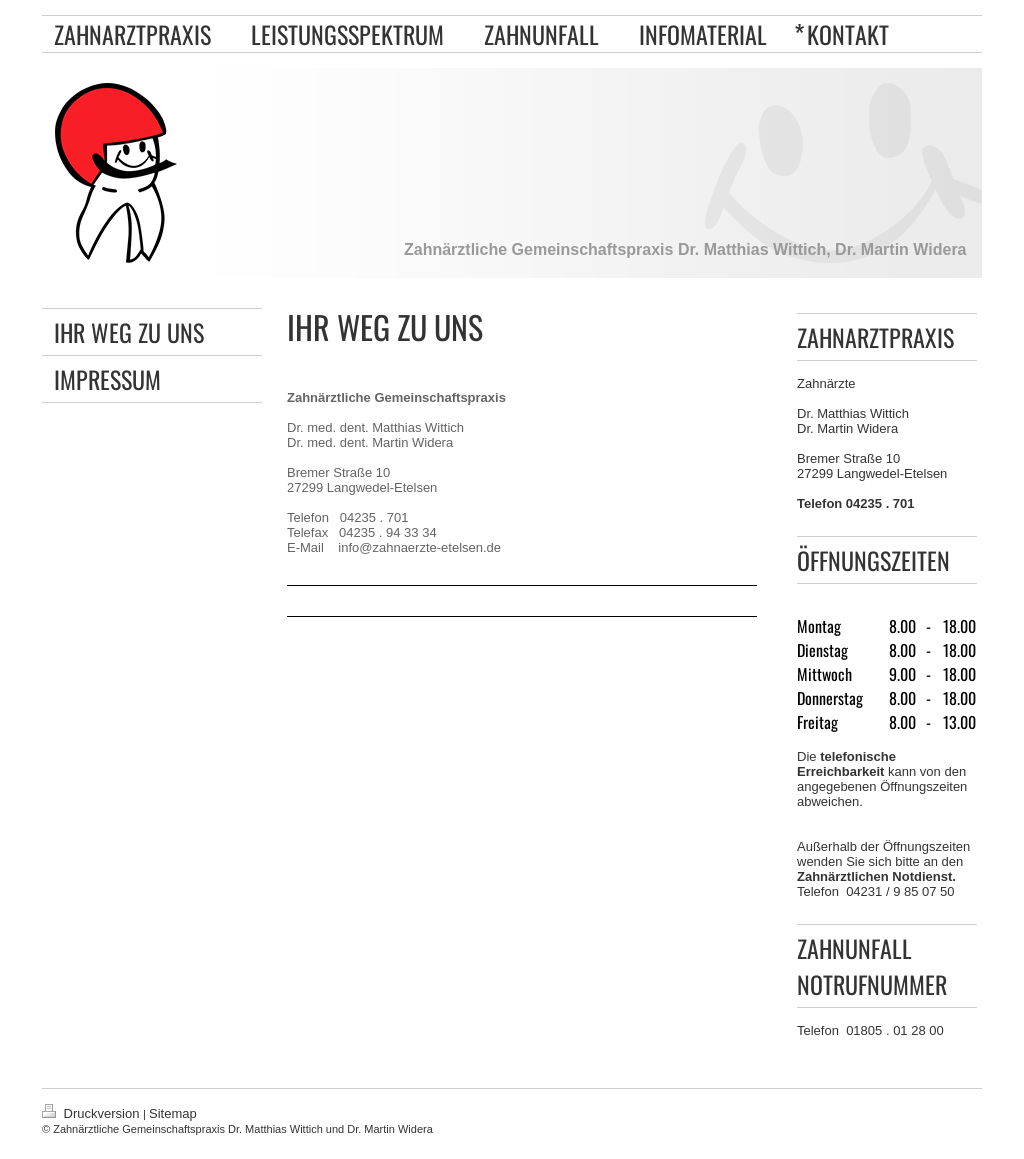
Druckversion (92, 1113)
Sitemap (173, 1113)
